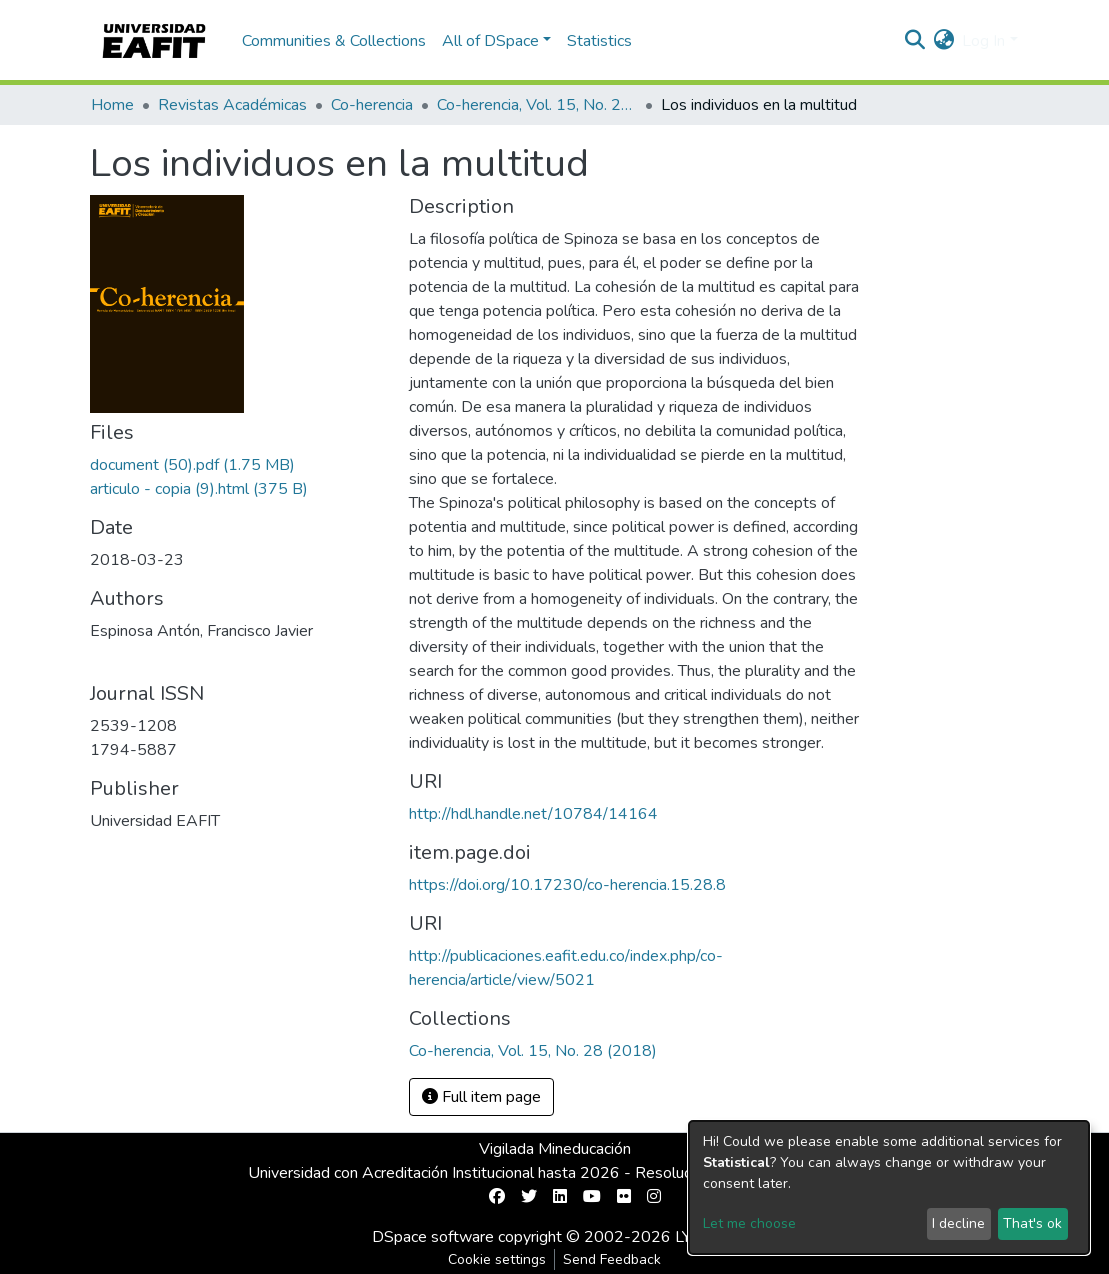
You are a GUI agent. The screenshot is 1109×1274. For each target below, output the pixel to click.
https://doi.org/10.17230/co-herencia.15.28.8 (567, 885)
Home (112, 105)
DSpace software (433, 1237)
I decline (958, 1223)
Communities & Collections (334, 41)
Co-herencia (372, 105)
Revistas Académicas (232, 105)
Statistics (599, 41)
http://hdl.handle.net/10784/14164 (533, 814)
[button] (943, 41)
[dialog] (889, 1187)
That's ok (1032, 1223)
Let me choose (749, 1223)
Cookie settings (497, 1259)
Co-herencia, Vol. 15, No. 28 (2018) (537, 105)
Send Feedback (612, 1259)
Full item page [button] (481, 1097)
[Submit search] (914, 41)
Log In (983, 41)
